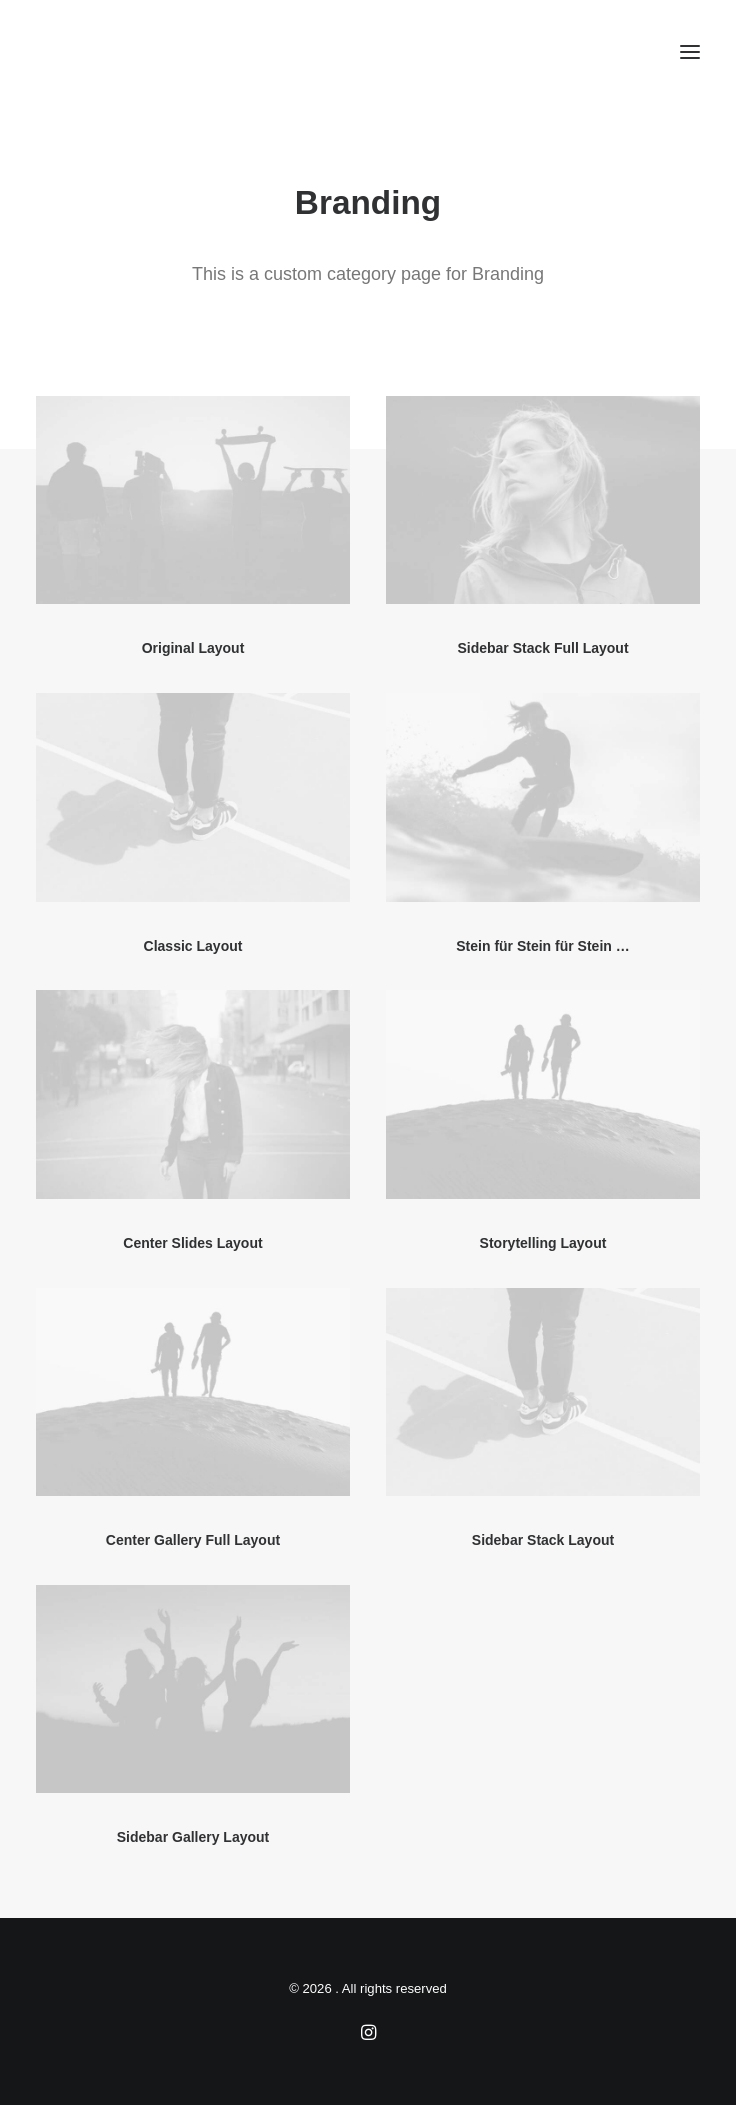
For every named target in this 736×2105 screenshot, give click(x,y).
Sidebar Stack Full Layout (542, 648)
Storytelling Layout (543, 1243)
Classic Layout (193, 946)
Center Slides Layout (192, 1243)
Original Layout (193, 648)
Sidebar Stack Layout (543, 1540)
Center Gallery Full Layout (193, 1540)
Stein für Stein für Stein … (542, 946)
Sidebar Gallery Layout (193, 1837)
